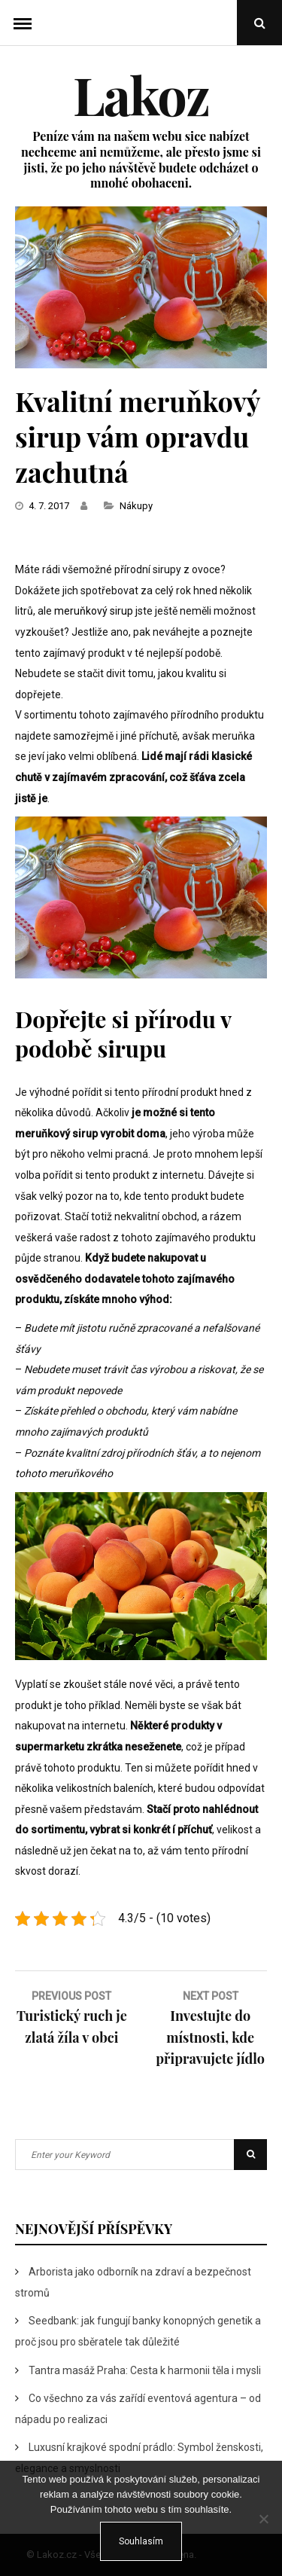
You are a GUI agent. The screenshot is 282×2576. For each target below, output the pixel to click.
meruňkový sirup (93, 611)
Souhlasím (141, 2541)
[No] (263, 2518)
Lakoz (141, 94)
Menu (22, 22)
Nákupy (136, 505)
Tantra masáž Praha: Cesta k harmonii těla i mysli (145, 2370)
